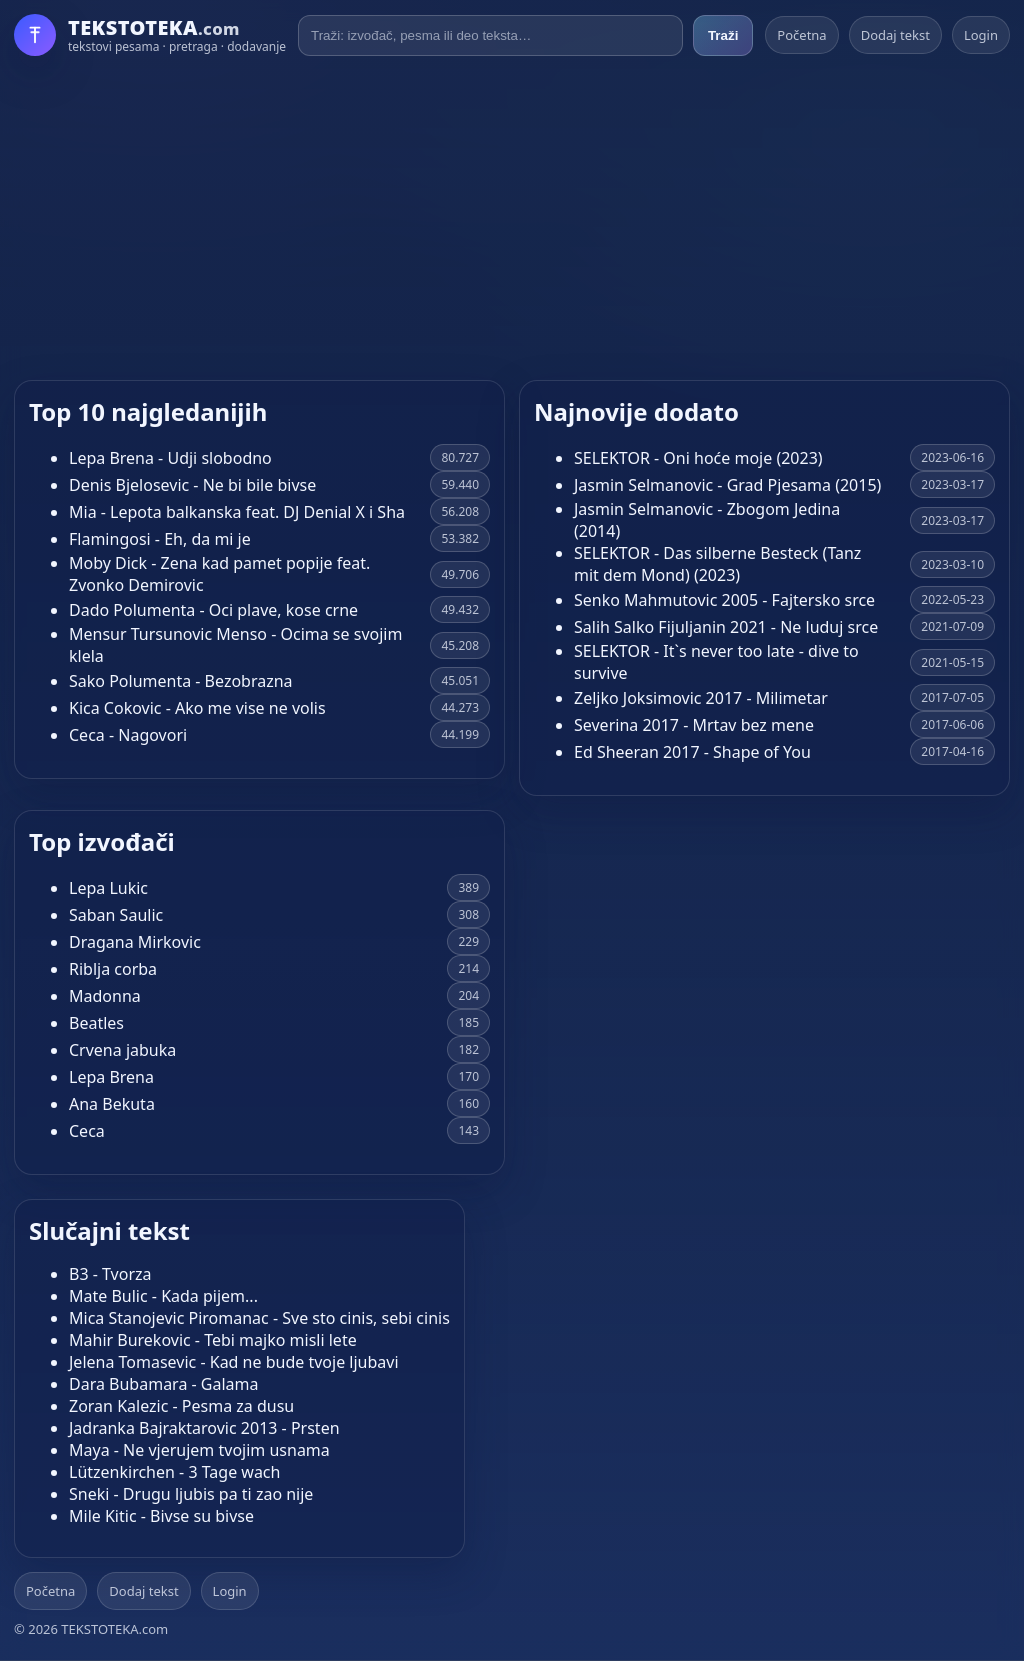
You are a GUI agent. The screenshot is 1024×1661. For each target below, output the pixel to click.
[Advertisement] (512, 218)
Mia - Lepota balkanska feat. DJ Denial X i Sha (237, 512)
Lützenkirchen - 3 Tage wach (174, 1472)
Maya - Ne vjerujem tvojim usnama (199, 1450)
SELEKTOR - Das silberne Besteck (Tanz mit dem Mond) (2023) (717, 564)
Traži (723, 35)
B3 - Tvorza (110, 1274)
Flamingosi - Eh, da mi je (160, 539)
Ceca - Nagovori (128, 735)
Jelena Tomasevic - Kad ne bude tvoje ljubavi (234, 1362)
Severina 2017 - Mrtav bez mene (694, 725)
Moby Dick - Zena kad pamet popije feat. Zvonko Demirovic (219, 574)
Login (981, 35)
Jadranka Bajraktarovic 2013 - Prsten (204, 1428)
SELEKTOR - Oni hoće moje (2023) (698, 458)
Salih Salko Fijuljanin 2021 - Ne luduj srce (726, 627)
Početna (801, 35)
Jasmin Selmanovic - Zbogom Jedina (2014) (707, 520)
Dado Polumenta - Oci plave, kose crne (213, 610)
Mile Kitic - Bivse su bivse (161, 1516)
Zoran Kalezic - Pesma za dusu (181, 1406)
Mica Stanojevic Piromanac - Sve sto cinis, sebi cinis (259, 1318)
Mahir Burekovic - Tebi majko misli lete (213, 1340)
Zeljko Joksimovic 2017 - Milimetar (701, 698)
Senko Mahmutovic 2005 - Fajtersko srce (724, 600)
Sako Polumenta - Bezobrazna (181, 681)
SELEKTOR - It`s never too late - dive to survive (716, 662)
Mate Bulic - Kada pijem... (163, 1296)
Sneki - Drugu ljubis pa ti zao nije (191, 1494)
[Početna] (150, 35)
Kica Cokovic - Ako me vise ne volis (197, 708)
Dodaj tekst (895, 35)
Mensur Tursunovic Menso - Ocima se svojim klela (235, 645)
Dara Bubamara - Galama (164, 1384)
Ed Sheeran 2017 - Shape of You (692, 752)
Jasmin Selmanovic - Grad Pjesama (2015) (727, 485)
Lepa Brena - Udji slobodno (170, 458)
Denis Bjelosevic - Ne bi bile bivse (192, 485)
